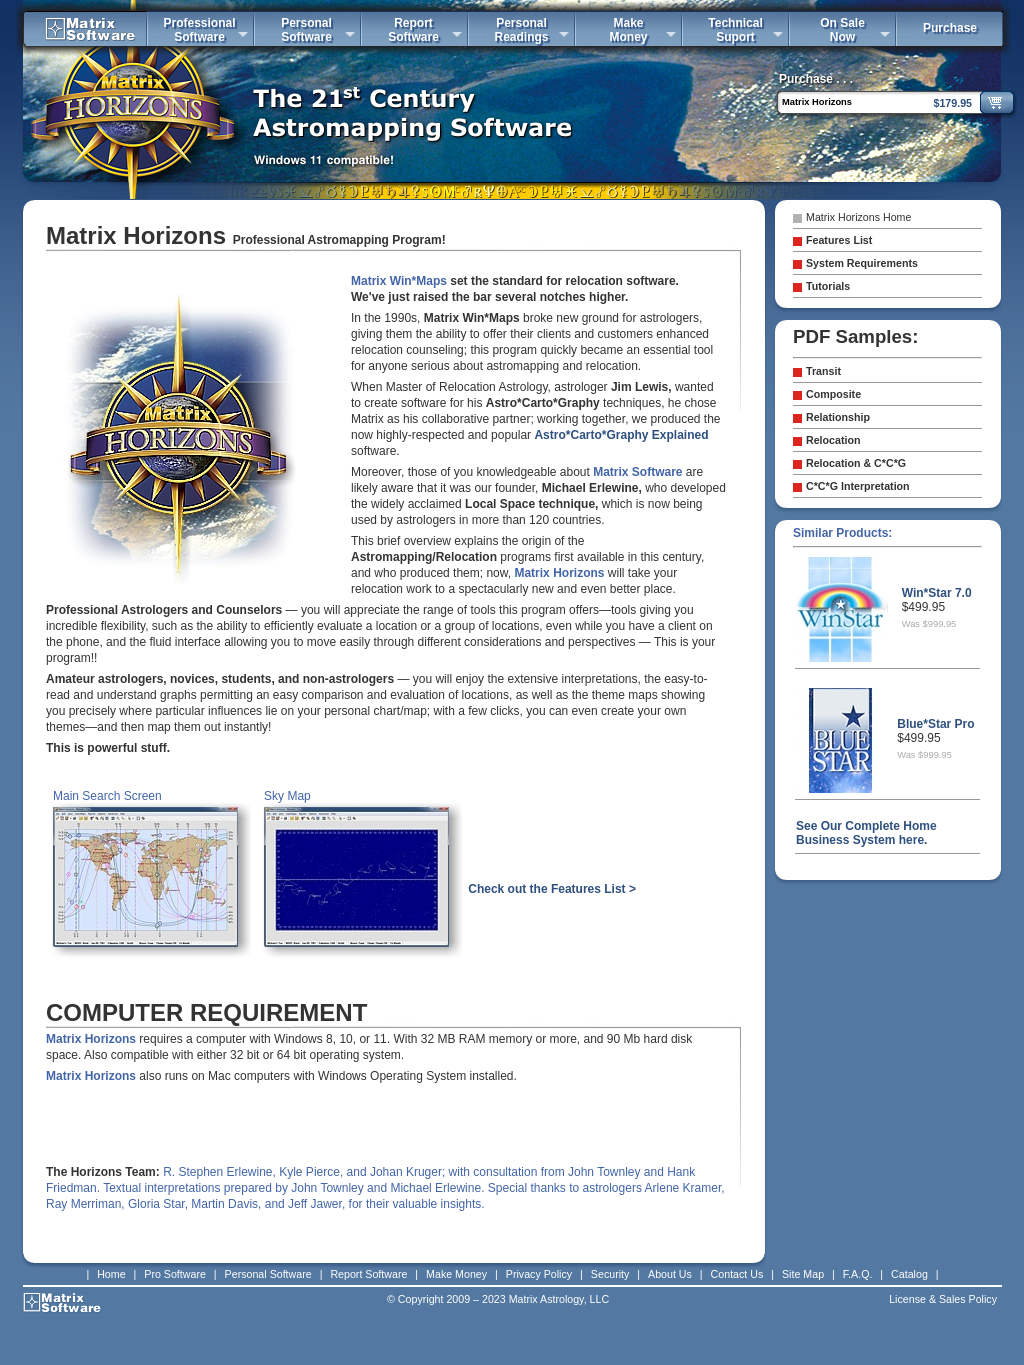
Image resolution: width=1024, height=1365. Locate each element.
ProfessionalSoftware (199, 30)
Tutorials (828, 286)
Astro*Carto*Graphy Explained (621, 435)
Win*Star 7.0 (937, 593)
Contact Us (737, 1274)
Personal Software (268, 1274)
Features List (839, 240)
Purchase (950, 28)
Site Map (803, 1274)
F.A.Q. (858, 1274)
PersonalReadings (521, 30)
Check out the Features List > (552, 889)
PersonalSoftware (306, 30)
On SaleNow (842, 30)
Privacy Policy (539, 1274)
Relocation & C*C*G (856, 463)
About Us (670, 1274)
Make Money (456, 1274)
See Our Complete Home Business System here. (866, 833)
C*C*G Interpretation (858, 486)
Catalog (909, 1274)
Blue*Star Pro (935, 724)
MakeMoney (628, 30)
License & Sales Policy (943, 1299)
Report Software (368, 1274)
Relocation (833, 440)
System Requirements (862, 263)
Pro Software (175, 1274)
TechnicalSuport (735, 30)
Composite (833, 394)
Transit (823, 371)
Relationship (838, 417)
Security (610, 1274)
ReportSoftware (413, 30)
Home (111, 1274)
